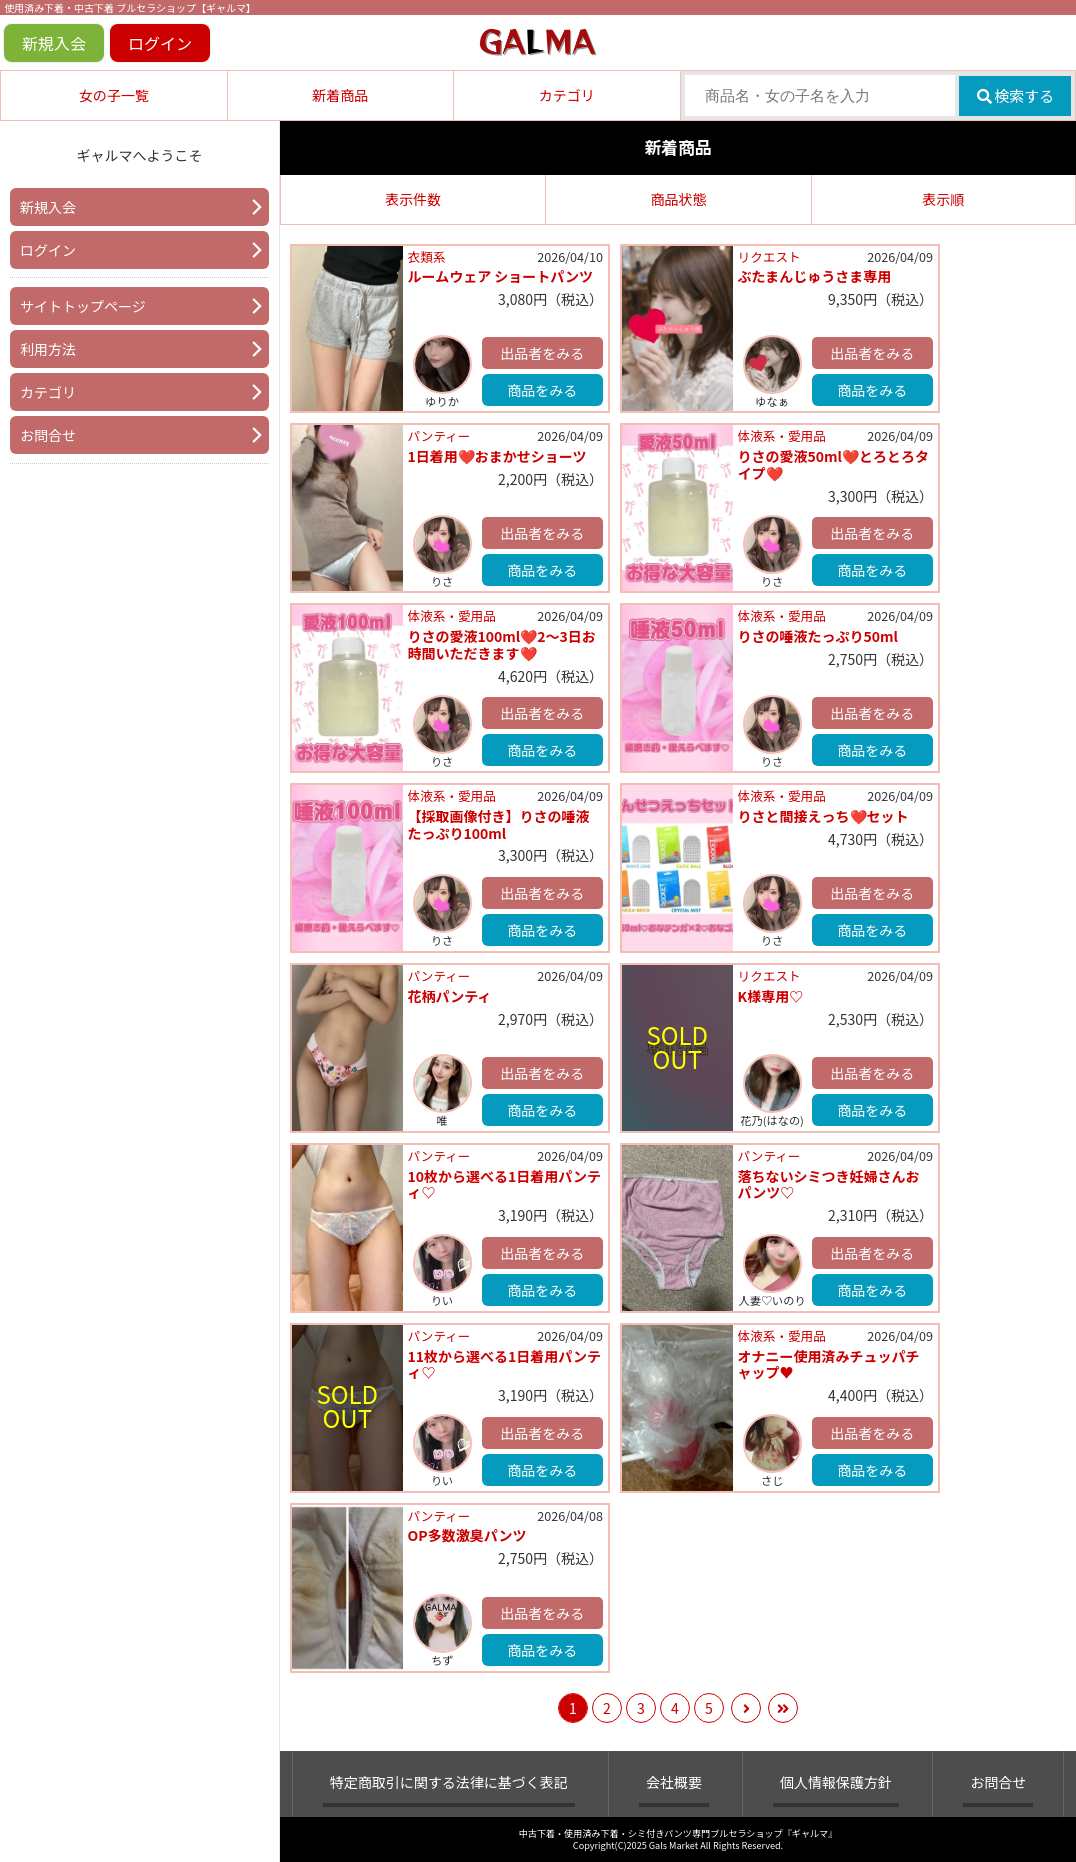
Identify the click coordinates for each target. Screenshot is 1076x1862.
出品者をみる (542, 353)
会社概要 (674, 1782)
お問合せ (48, 435)
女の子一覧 (114, 95)
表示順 (943, 199)
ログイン (160, 43)
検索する (1015, 95)
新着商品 (340, 95)
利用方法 (48, 349)
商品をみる (542, 390)
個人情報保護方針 (836, 1782)
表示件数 (413, 199)
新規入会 (54, 43)
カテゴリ (567, 95)
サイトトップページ (83, 306)
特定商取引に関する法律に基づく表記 (449, 1782)
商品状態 (678, 199)
